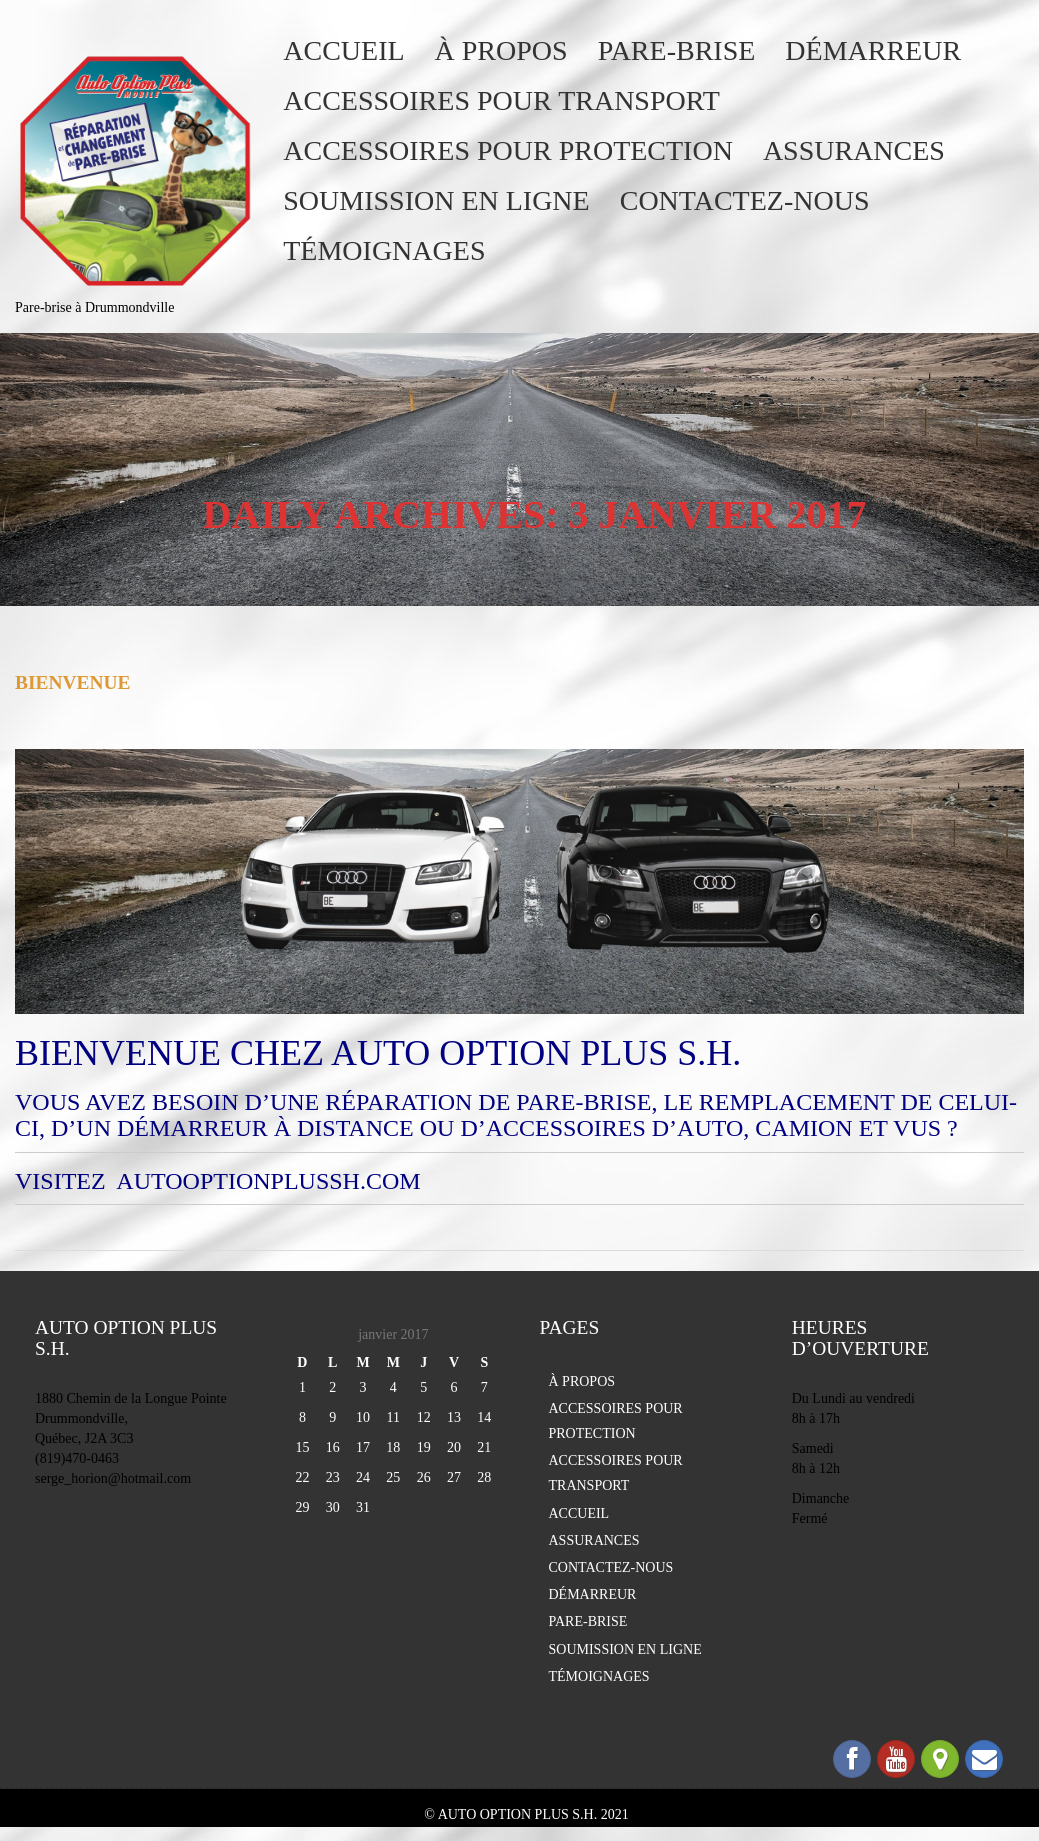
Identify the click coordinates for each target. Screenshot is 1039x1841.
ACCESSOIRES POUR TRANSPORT (501, 100)
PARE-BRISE (677, 50)
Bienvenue (73, 682)
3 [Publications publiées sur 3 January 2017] (363, 1387)
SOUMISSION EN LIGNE (436, 200)
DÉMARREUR (873, 50)
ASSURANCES (854, 150)
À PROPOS (501, 50)
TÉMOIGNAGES (384, 250)
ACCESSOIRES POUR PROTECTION (508, 150)
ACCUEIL (343, 50)
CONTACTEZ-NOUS (745, 200)
